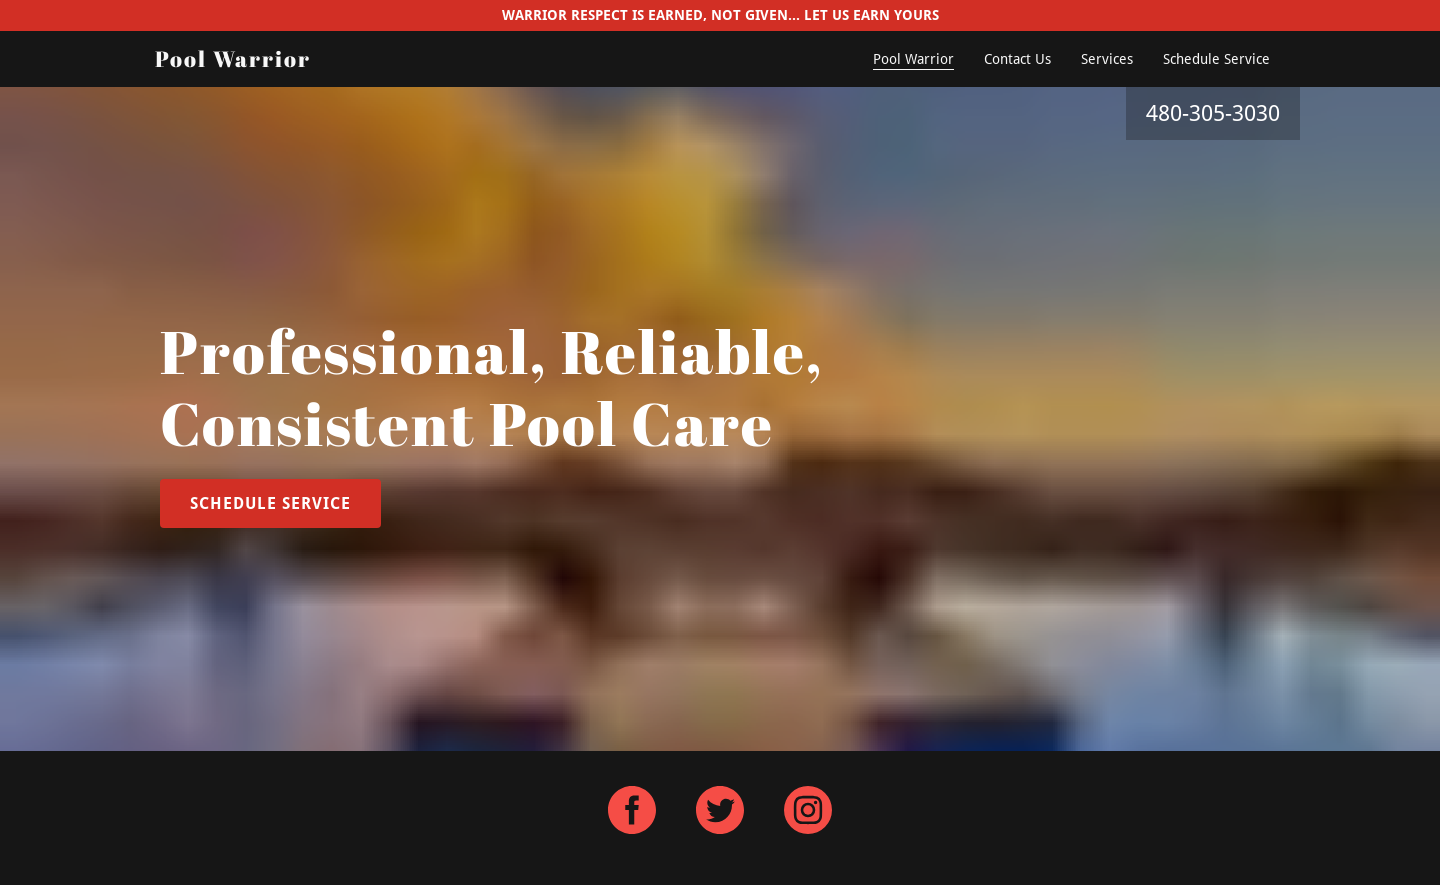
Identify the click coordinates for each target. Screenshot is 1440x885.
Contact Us (1017, 59)
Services (1107, 59)
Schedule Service (1216, 59)
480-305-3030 (1213, 113)
